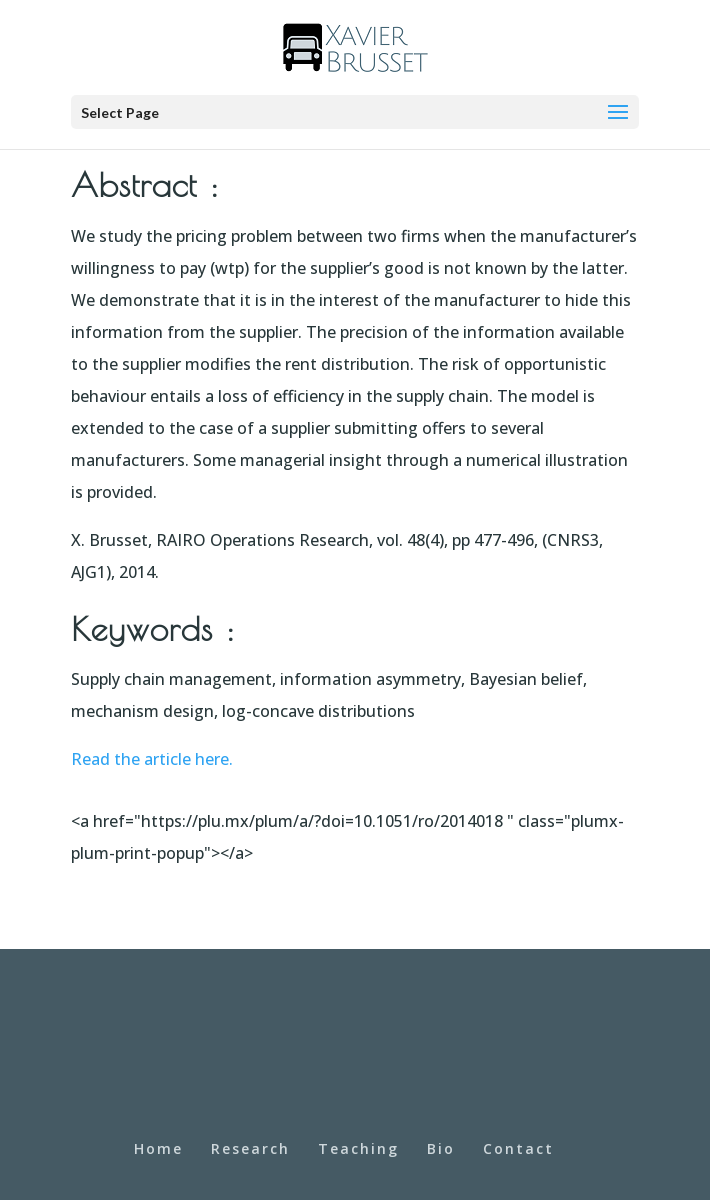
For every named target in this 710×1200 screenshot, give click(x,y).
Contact (518, 1148)
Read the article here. (152, 759)
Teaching (358, 1148)
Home (158, 1148)
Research (250, 1148)
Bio (441, 1148)
